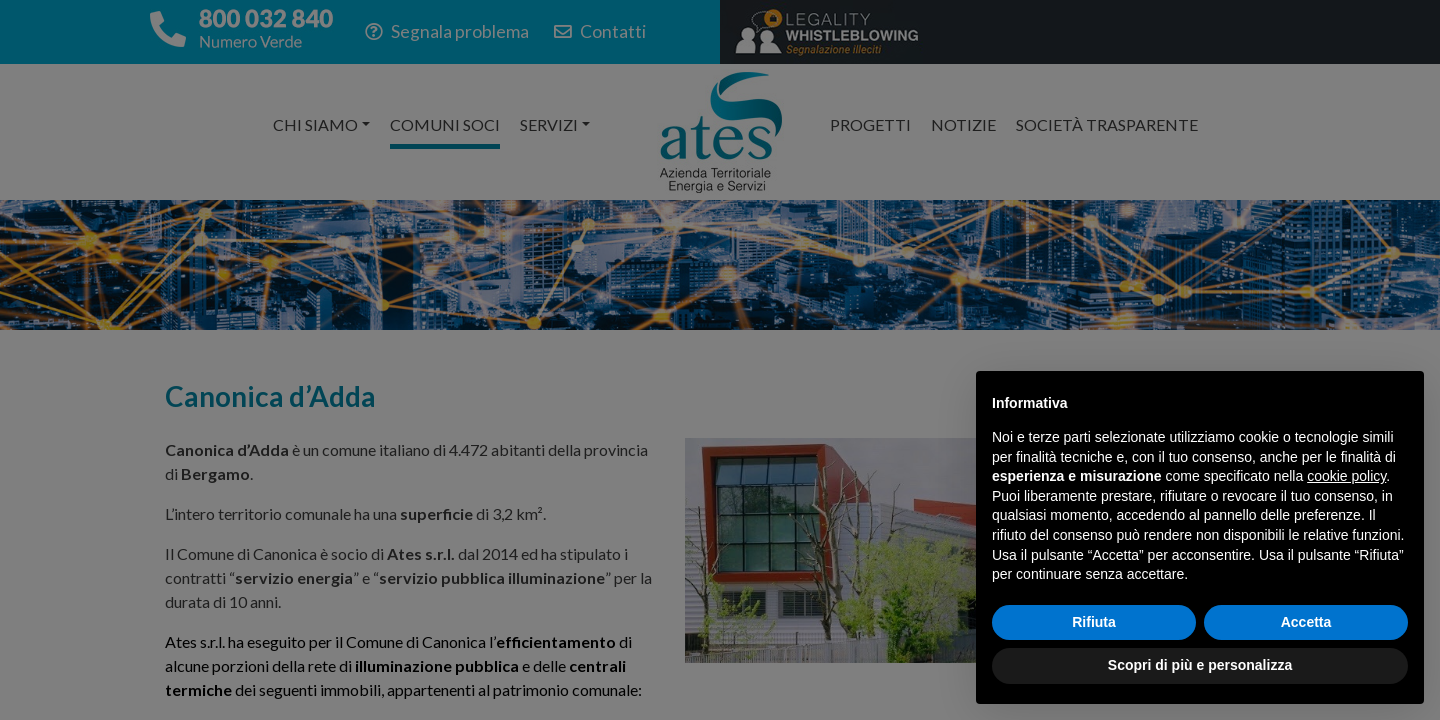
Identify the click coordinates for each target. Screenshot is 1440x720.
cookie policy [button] (1346, 476)
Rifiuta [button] (1094, 622)
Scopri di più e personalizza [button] (1200, 665)
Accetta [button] (1306, 622)
